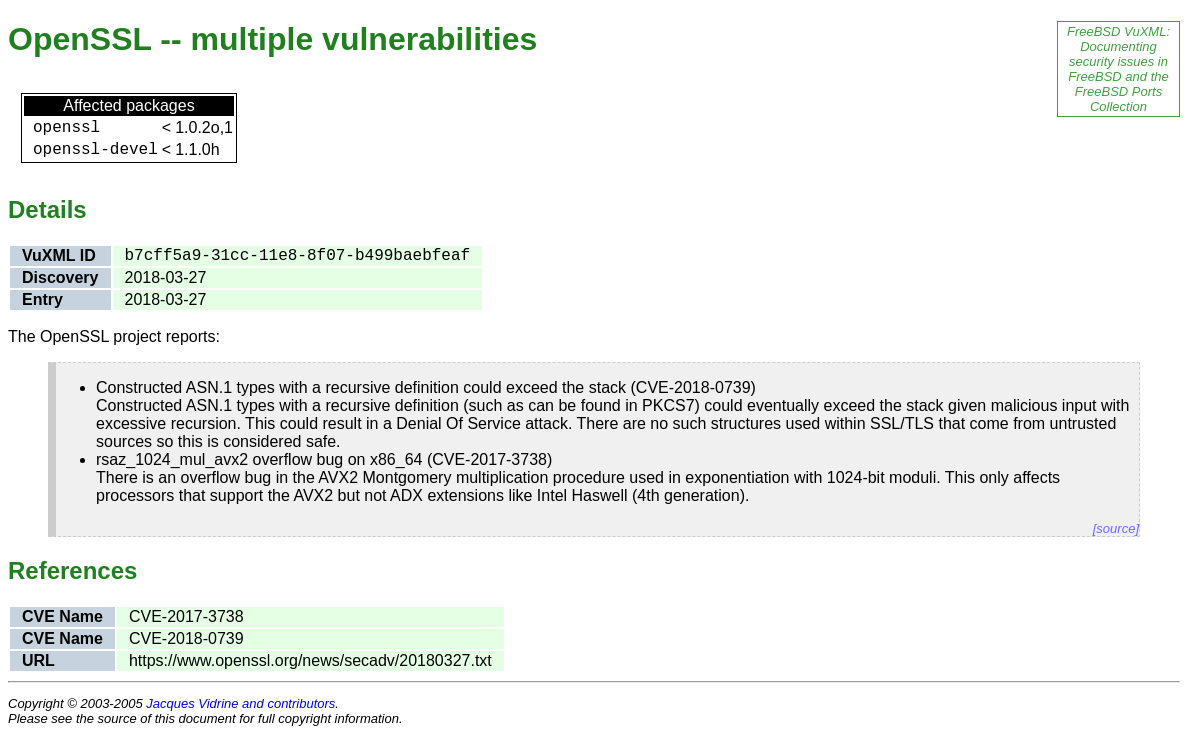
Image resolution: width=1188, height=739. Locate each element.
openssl (66, 128)
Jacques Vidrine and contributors (240, 703)
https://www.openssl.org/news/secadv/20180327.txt (310, 660)
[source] (1116, 528)
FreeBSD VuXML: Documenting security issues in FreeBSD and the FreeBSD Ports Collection (1118, 69)
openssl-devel (95, 150)
